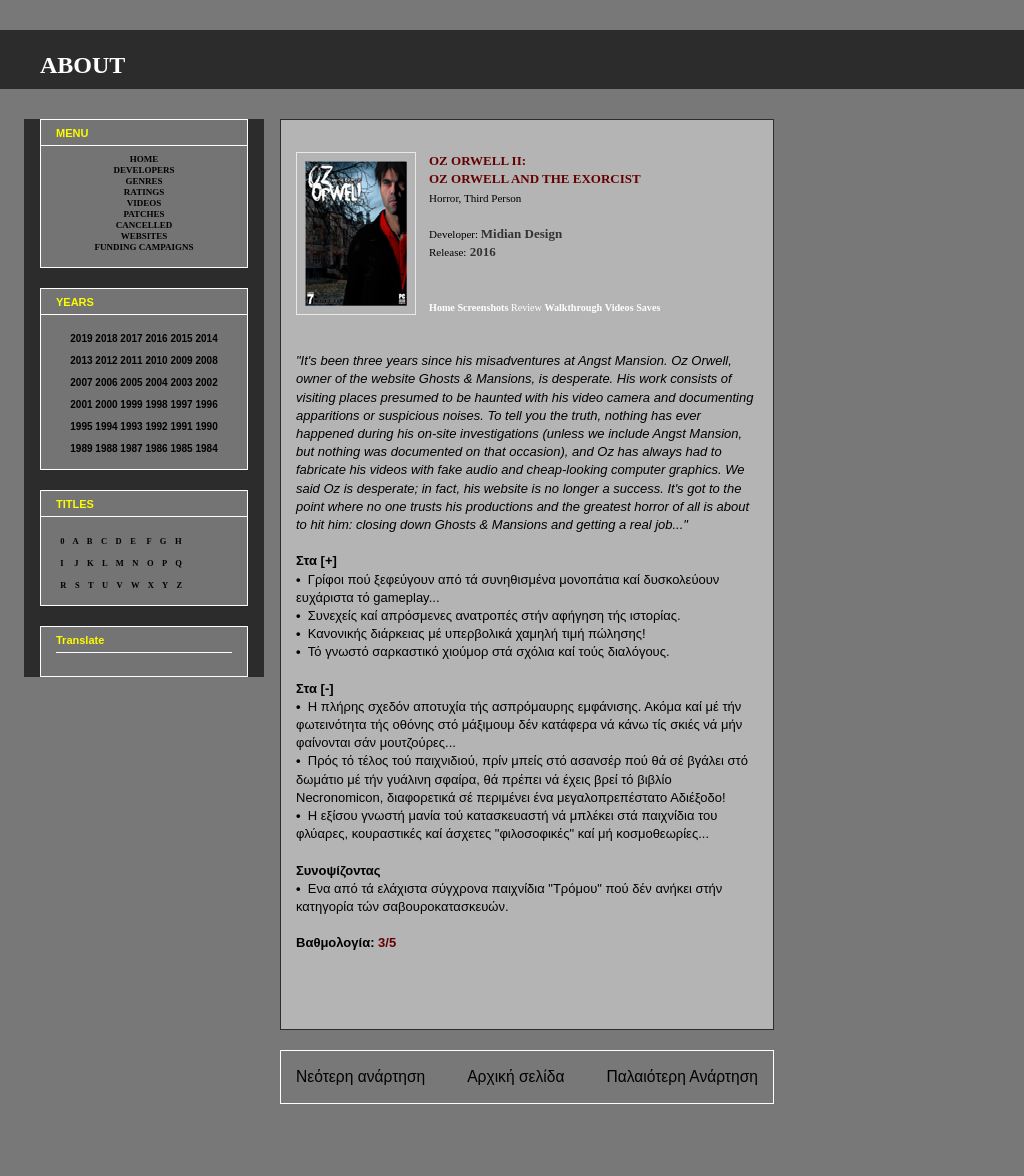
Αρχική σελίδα (515, 1076)
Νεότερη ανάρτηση (360, 1076)
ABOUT (82, 65)
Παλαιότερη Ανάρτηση (682, 1076)
